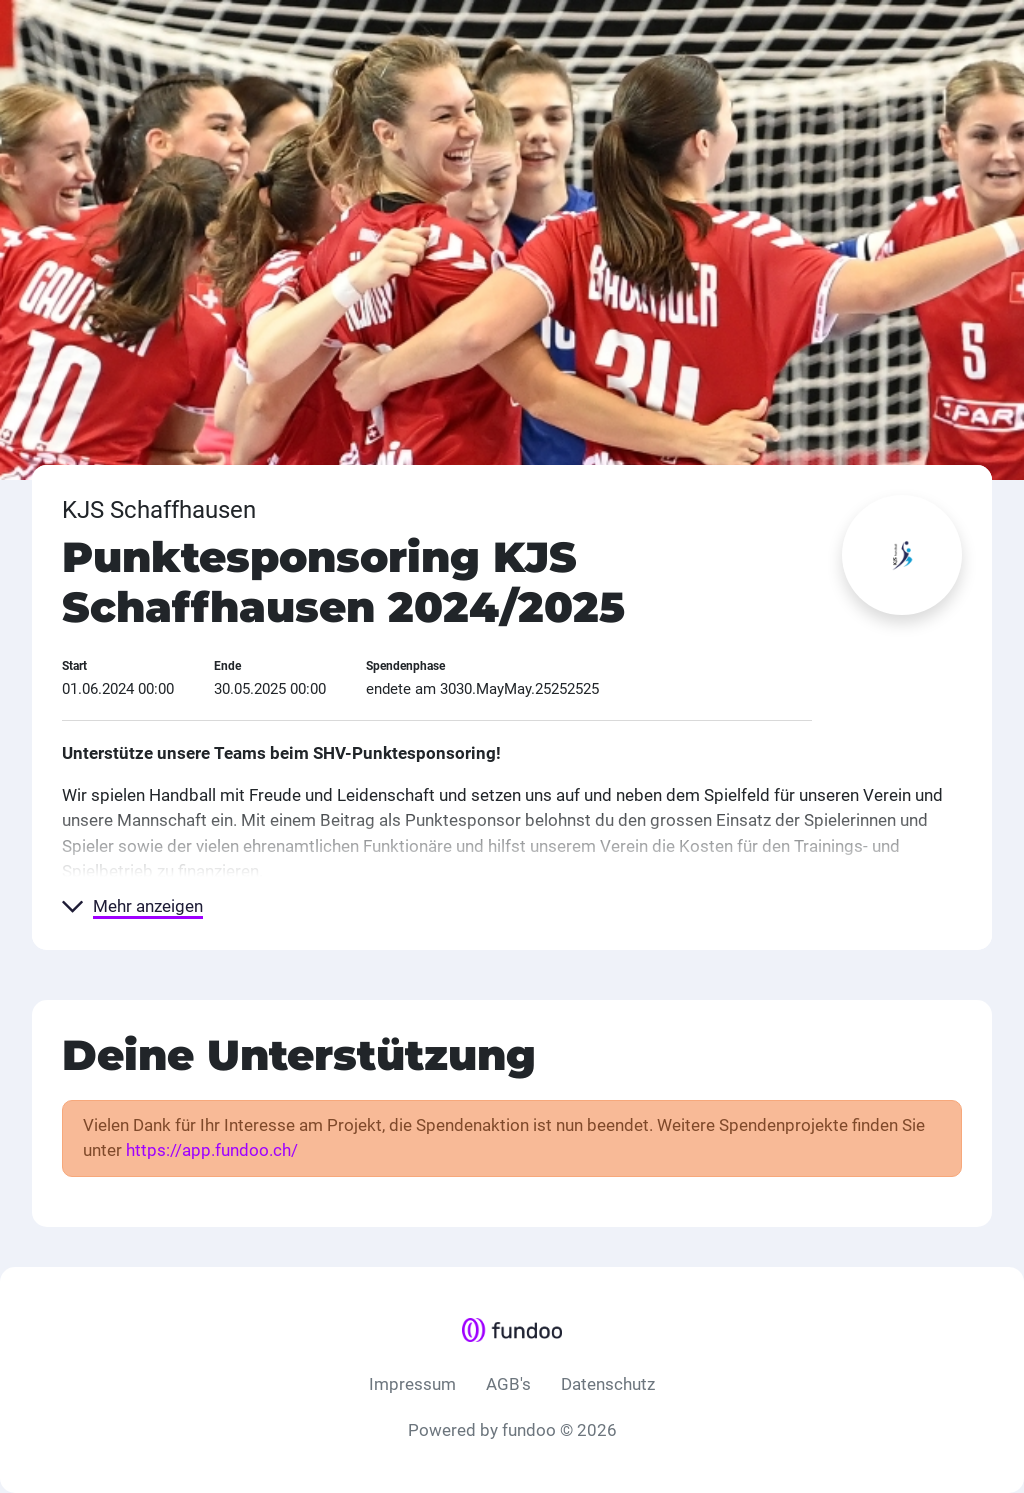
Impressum (412, 1384)
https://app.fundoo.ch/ (212, 1150)
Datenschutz (608, 1384)
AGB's (508, 1384)
